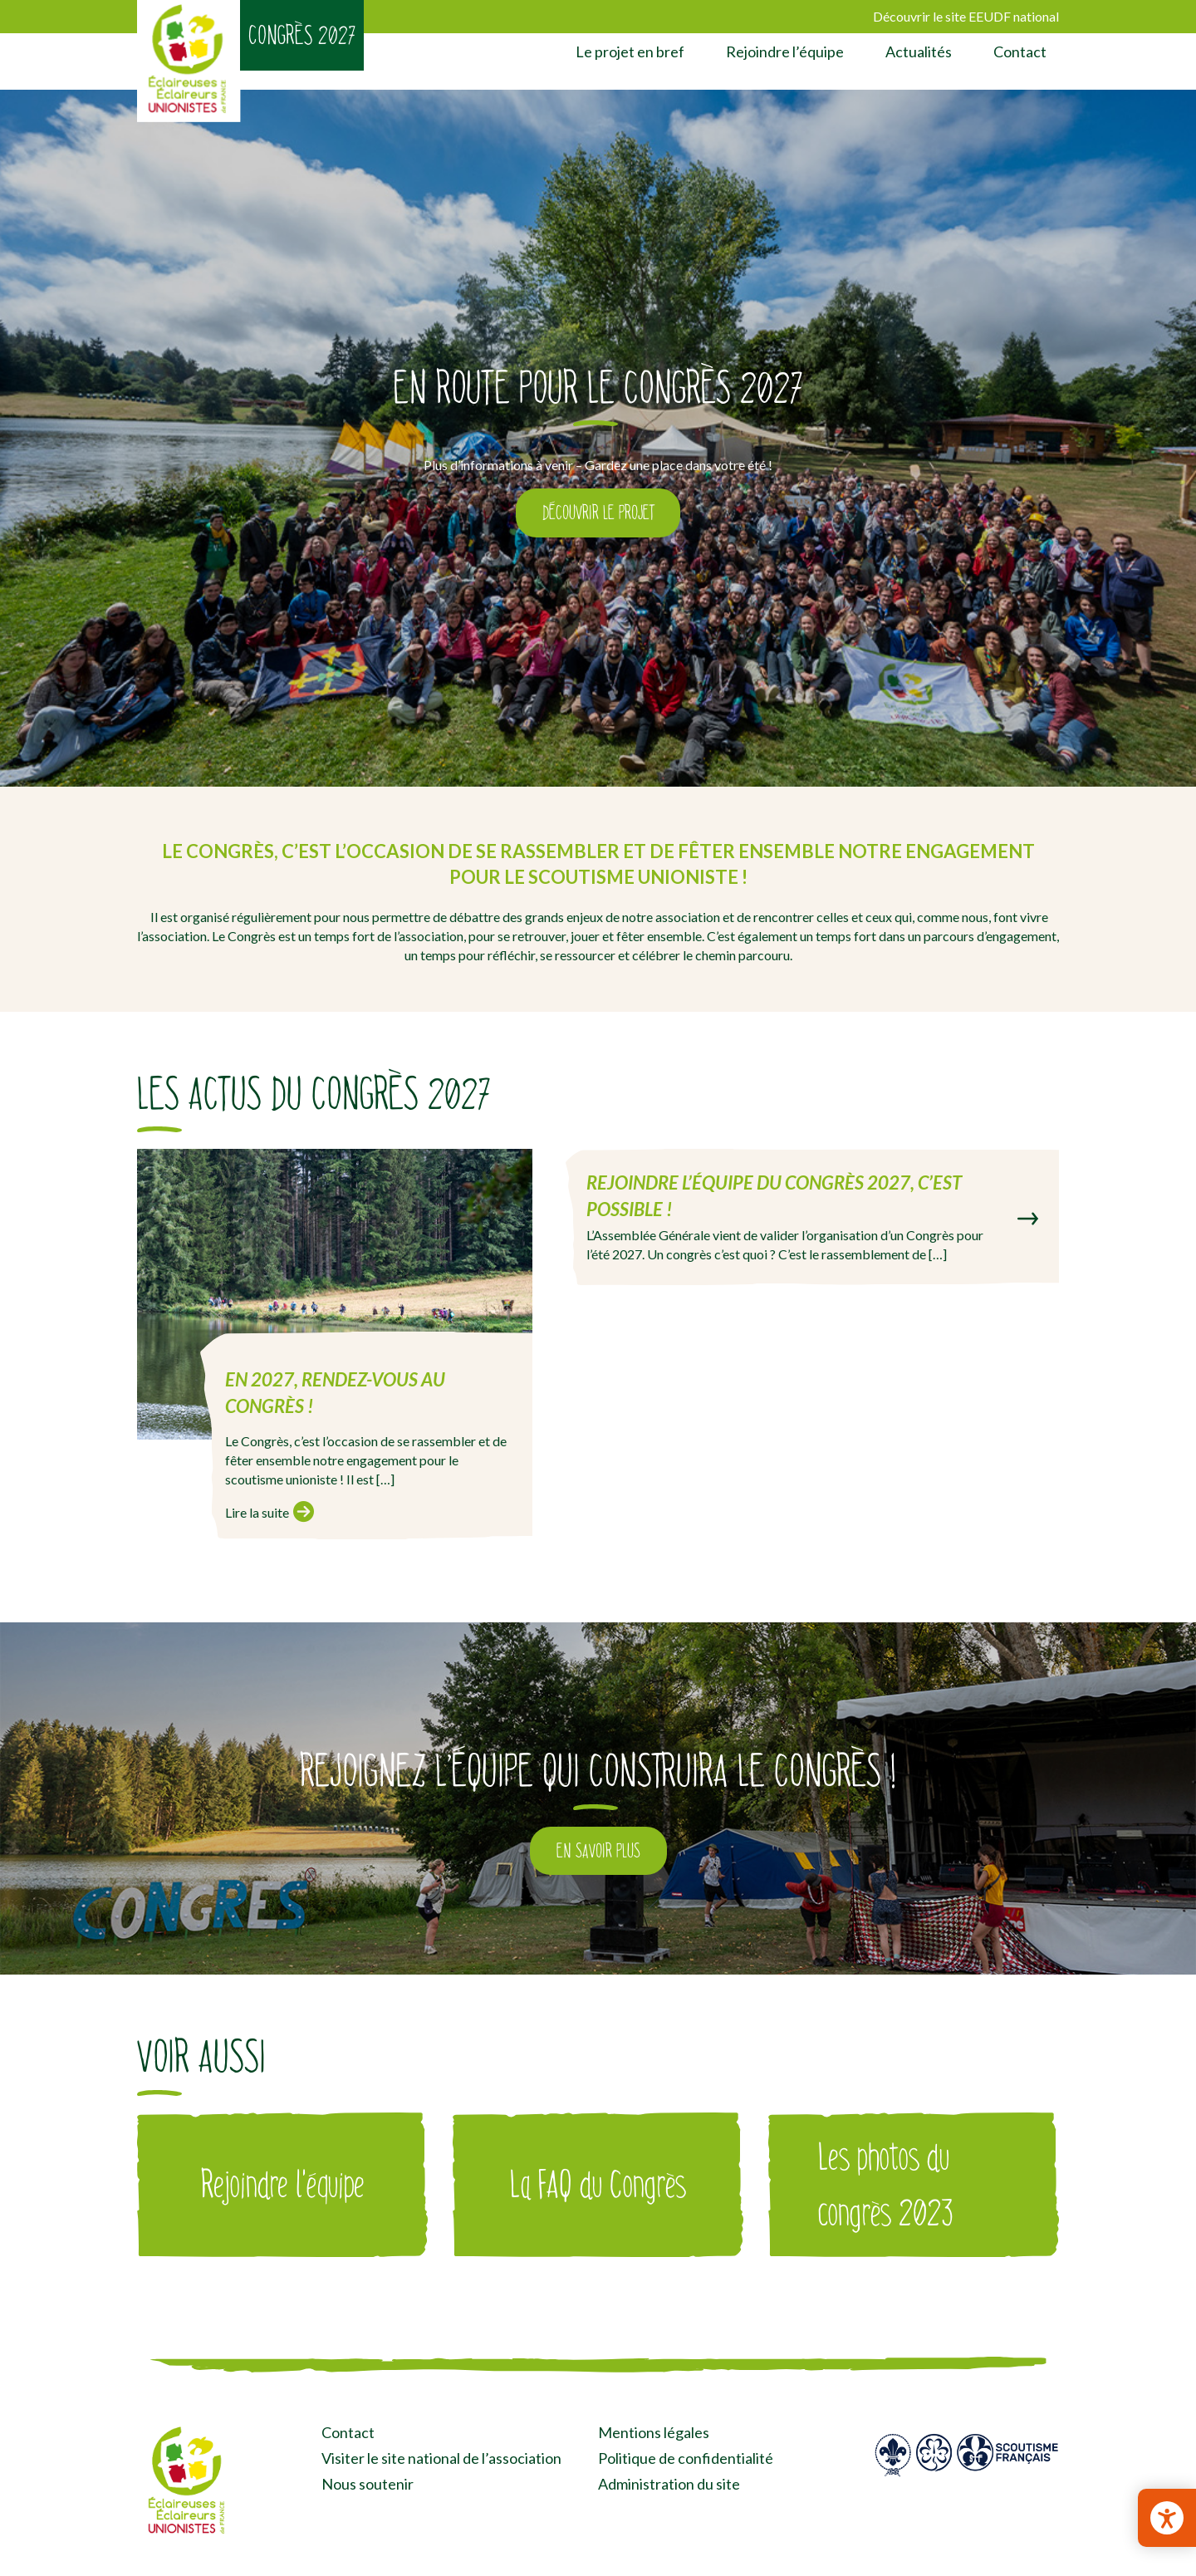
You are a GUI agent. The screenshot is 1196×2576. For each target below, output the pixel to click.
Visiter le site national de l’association (441, 2458)
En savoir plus (598, 1850)
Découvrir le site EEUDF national (966, 16)
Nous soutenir (367, 2484)
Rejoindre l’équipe (785, 51)
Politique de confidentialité (685, 2458)
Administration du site (669, 2484)
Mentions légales (653, 2432)
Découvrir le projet (598, 512)
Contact (1019, 51)
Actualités (918, 51)
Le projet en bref (630, 51)
